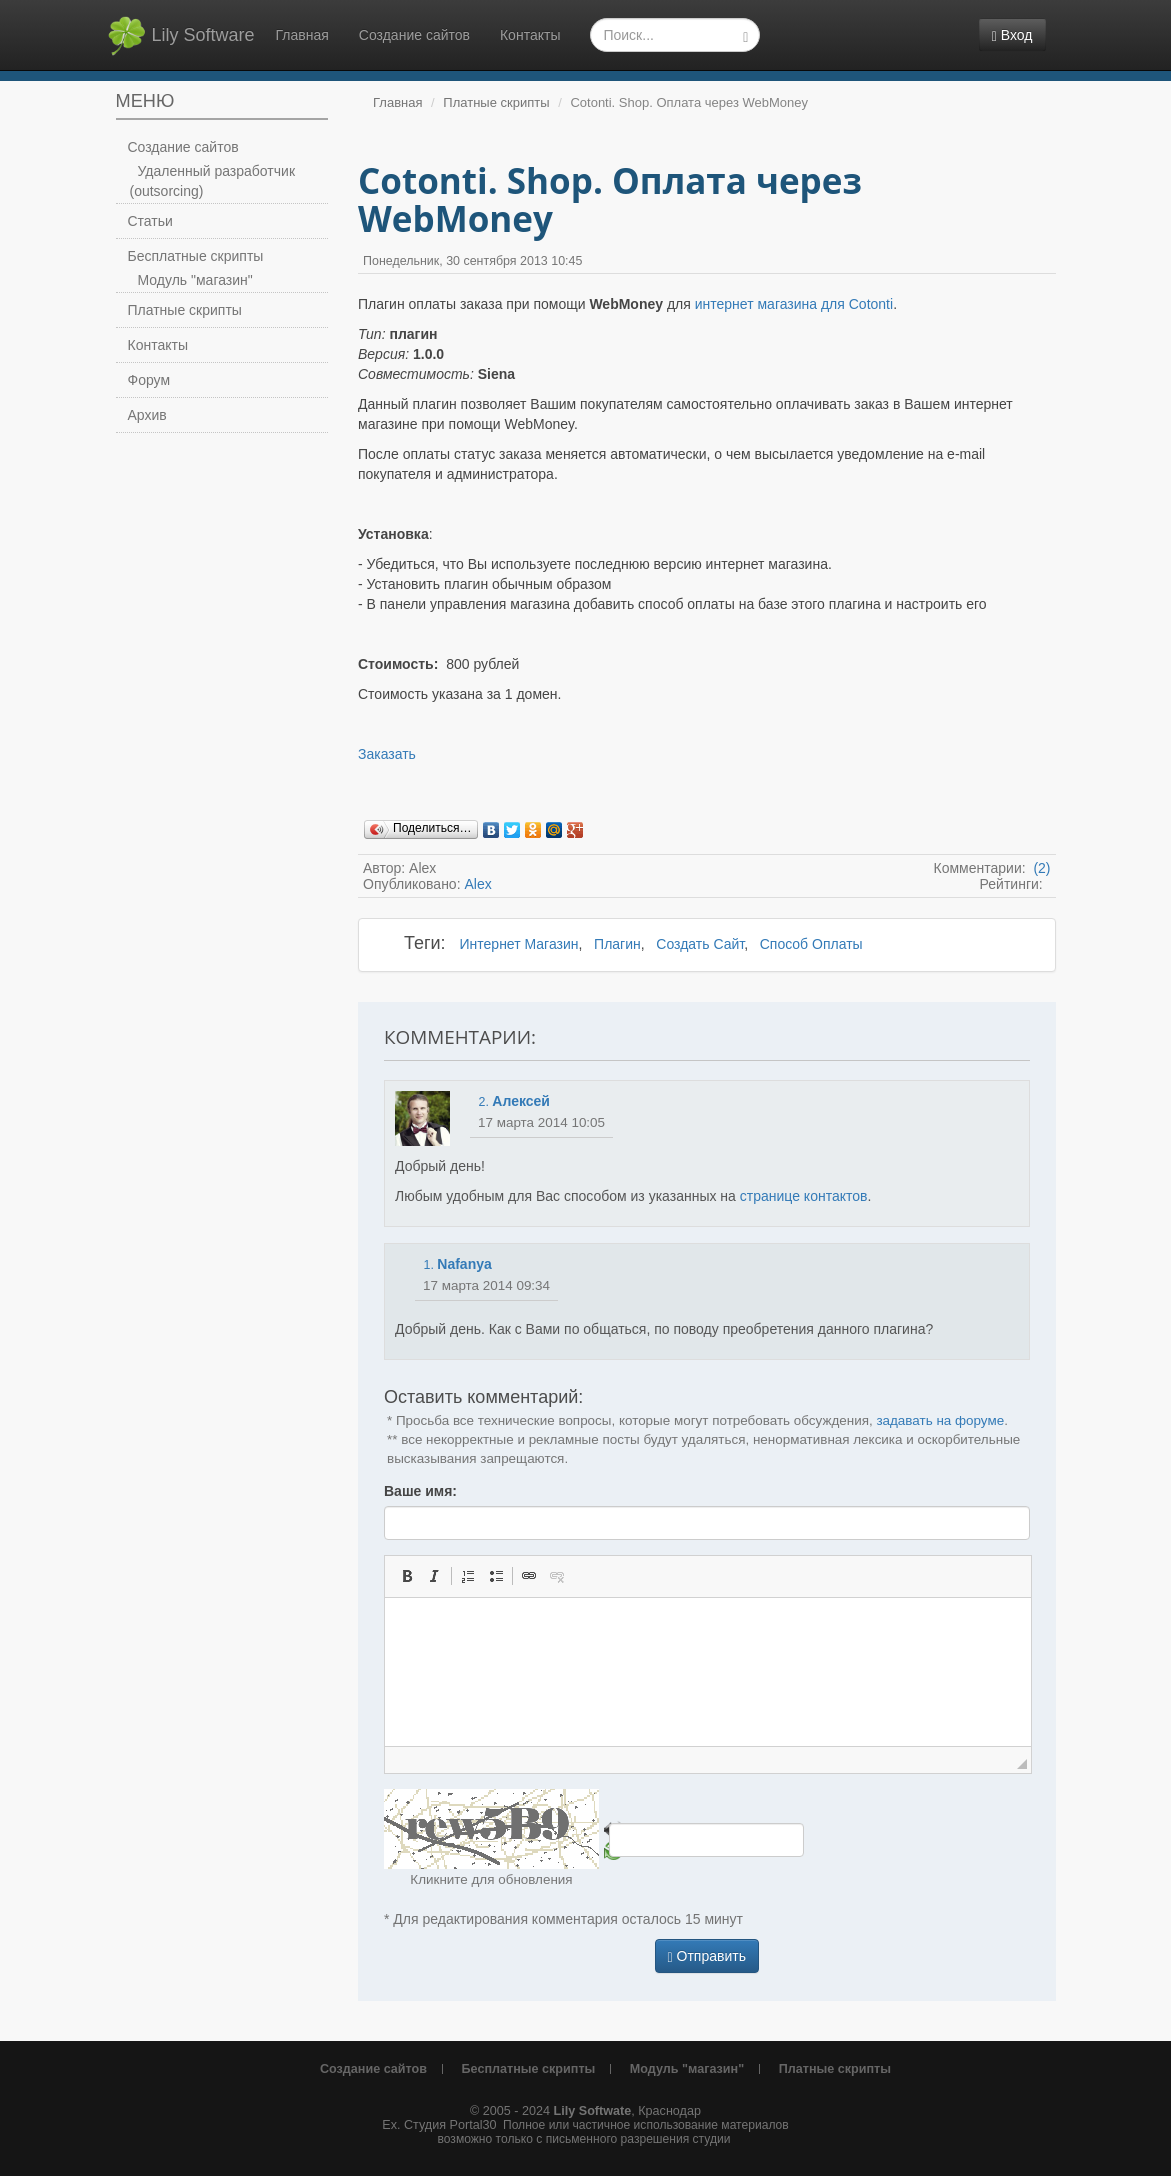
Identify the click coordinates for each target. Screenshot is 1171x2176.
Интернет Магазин (519, 944)
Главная (302, 35)
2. (483, 1102)
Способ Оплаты (811, 944)
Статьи (150, 221)
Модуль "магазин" (195, 280)
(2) (1040, 868)
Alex (477, 884)
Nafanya (464, 1264)
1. (428, 1265)
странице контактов (804, 1196)
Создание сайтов (414, 35)
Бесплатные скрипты (196, 256)
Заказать (387, 754)
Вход (1012, 35)
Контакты (530, 35)
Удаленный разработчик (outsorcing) (213, 181)
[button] (407, 1576)
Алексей (521, 1101)
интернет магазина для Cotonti (794, 304)
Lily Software (181, 36)
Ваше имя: (420, 1491)
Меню (145, 101)
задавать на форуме (940, 1420)
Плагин (617, 944)
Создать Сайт (700, 944)
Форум (149, 380)
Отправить (707, 1956)
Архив (147, 415)
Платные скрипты (185, 310)
